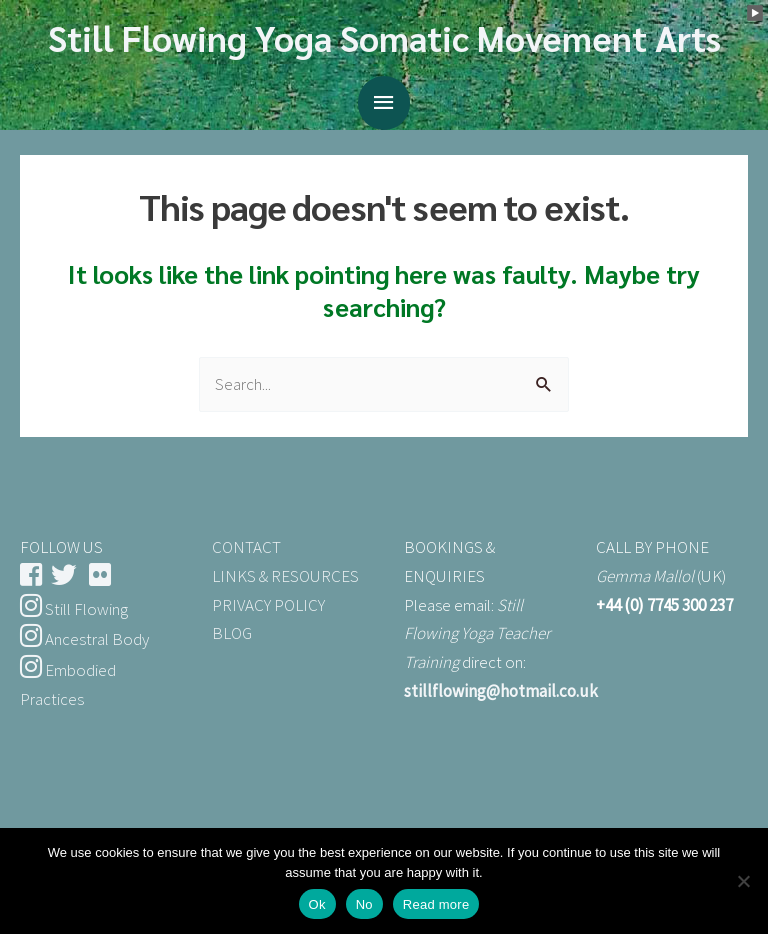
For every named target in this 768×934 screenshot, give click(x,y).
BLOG (232, 633)
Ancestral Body (84, 639)
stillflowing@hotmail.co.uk (501, 691)
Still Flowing (74, 609)
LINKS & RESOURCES (285, 576)
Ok (317, 904)
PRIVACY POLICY (268, 605)
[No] (743, 881)
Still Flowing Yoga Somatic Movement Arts (384, 37)
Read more (436, 904)
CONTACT (246, 547)
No (364, 904)
